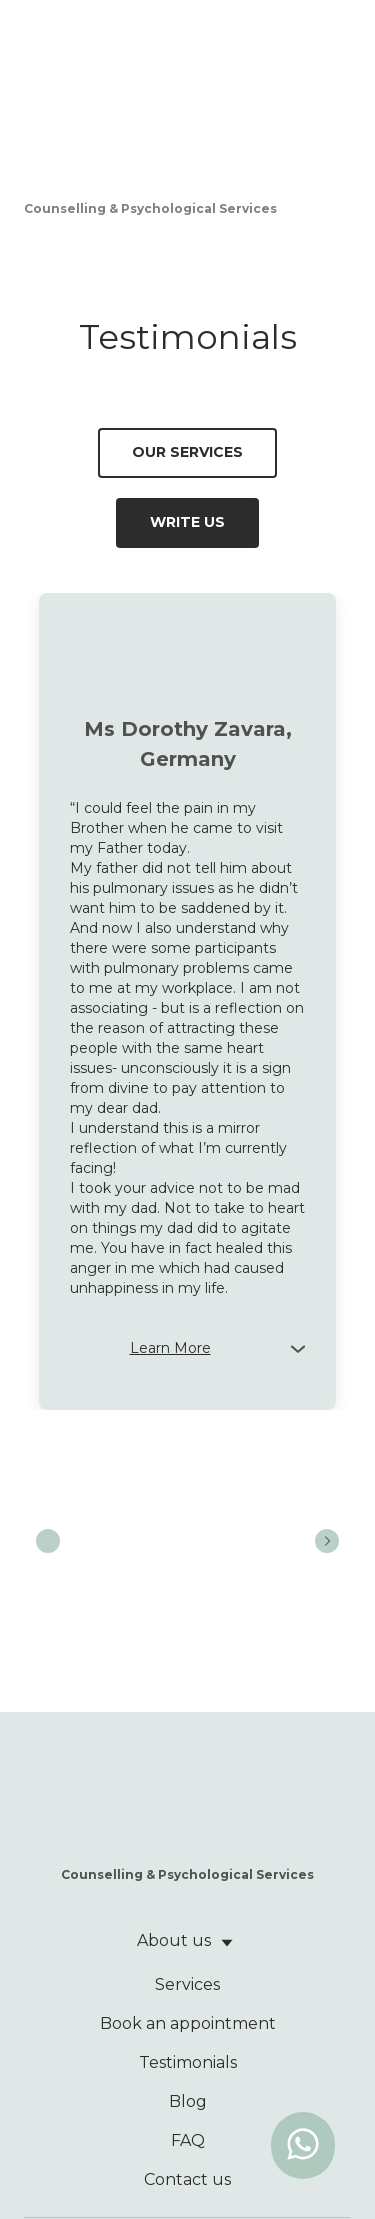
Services (187, 1984)
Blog (188, 2101)
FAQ (188, 2140)
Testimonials (188, 2062)
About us (174, 1940)
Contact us (187, 2179)
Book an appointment (188, 2023)
